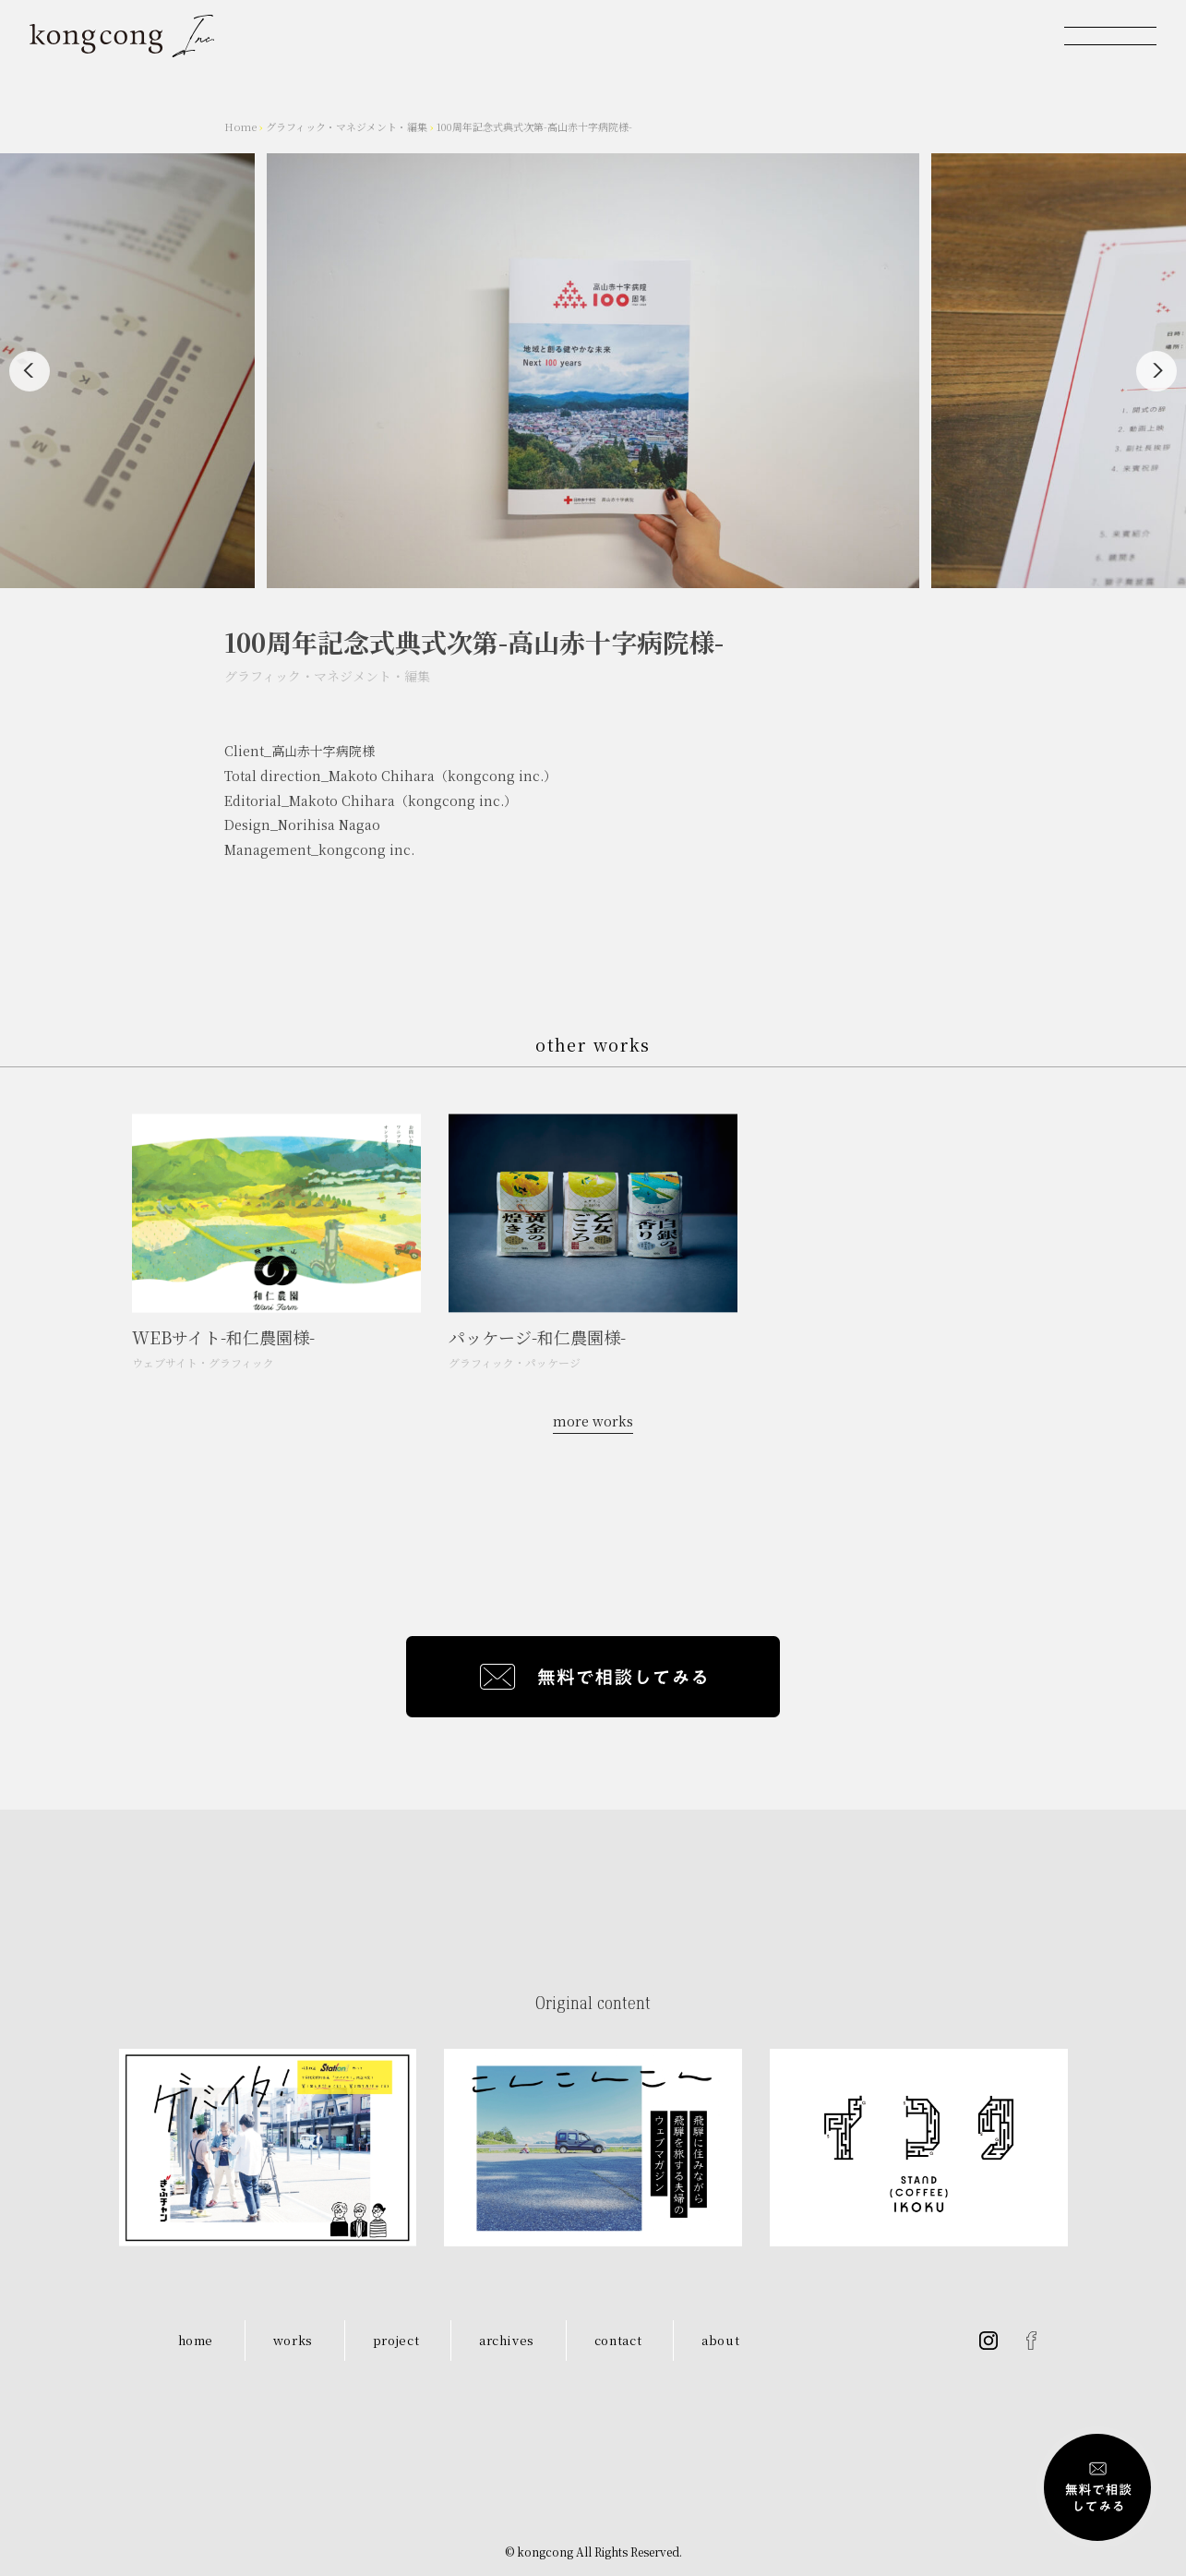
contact (618, 2340)
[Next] (1156, 371)
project (396, 2340)
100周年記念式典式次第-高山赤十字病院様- (534, 126)
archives (506, 2340)
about (720, 2340)
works (293, 2340)
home (196, 2340)
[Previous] (29, 371)
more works (593, 1421)
